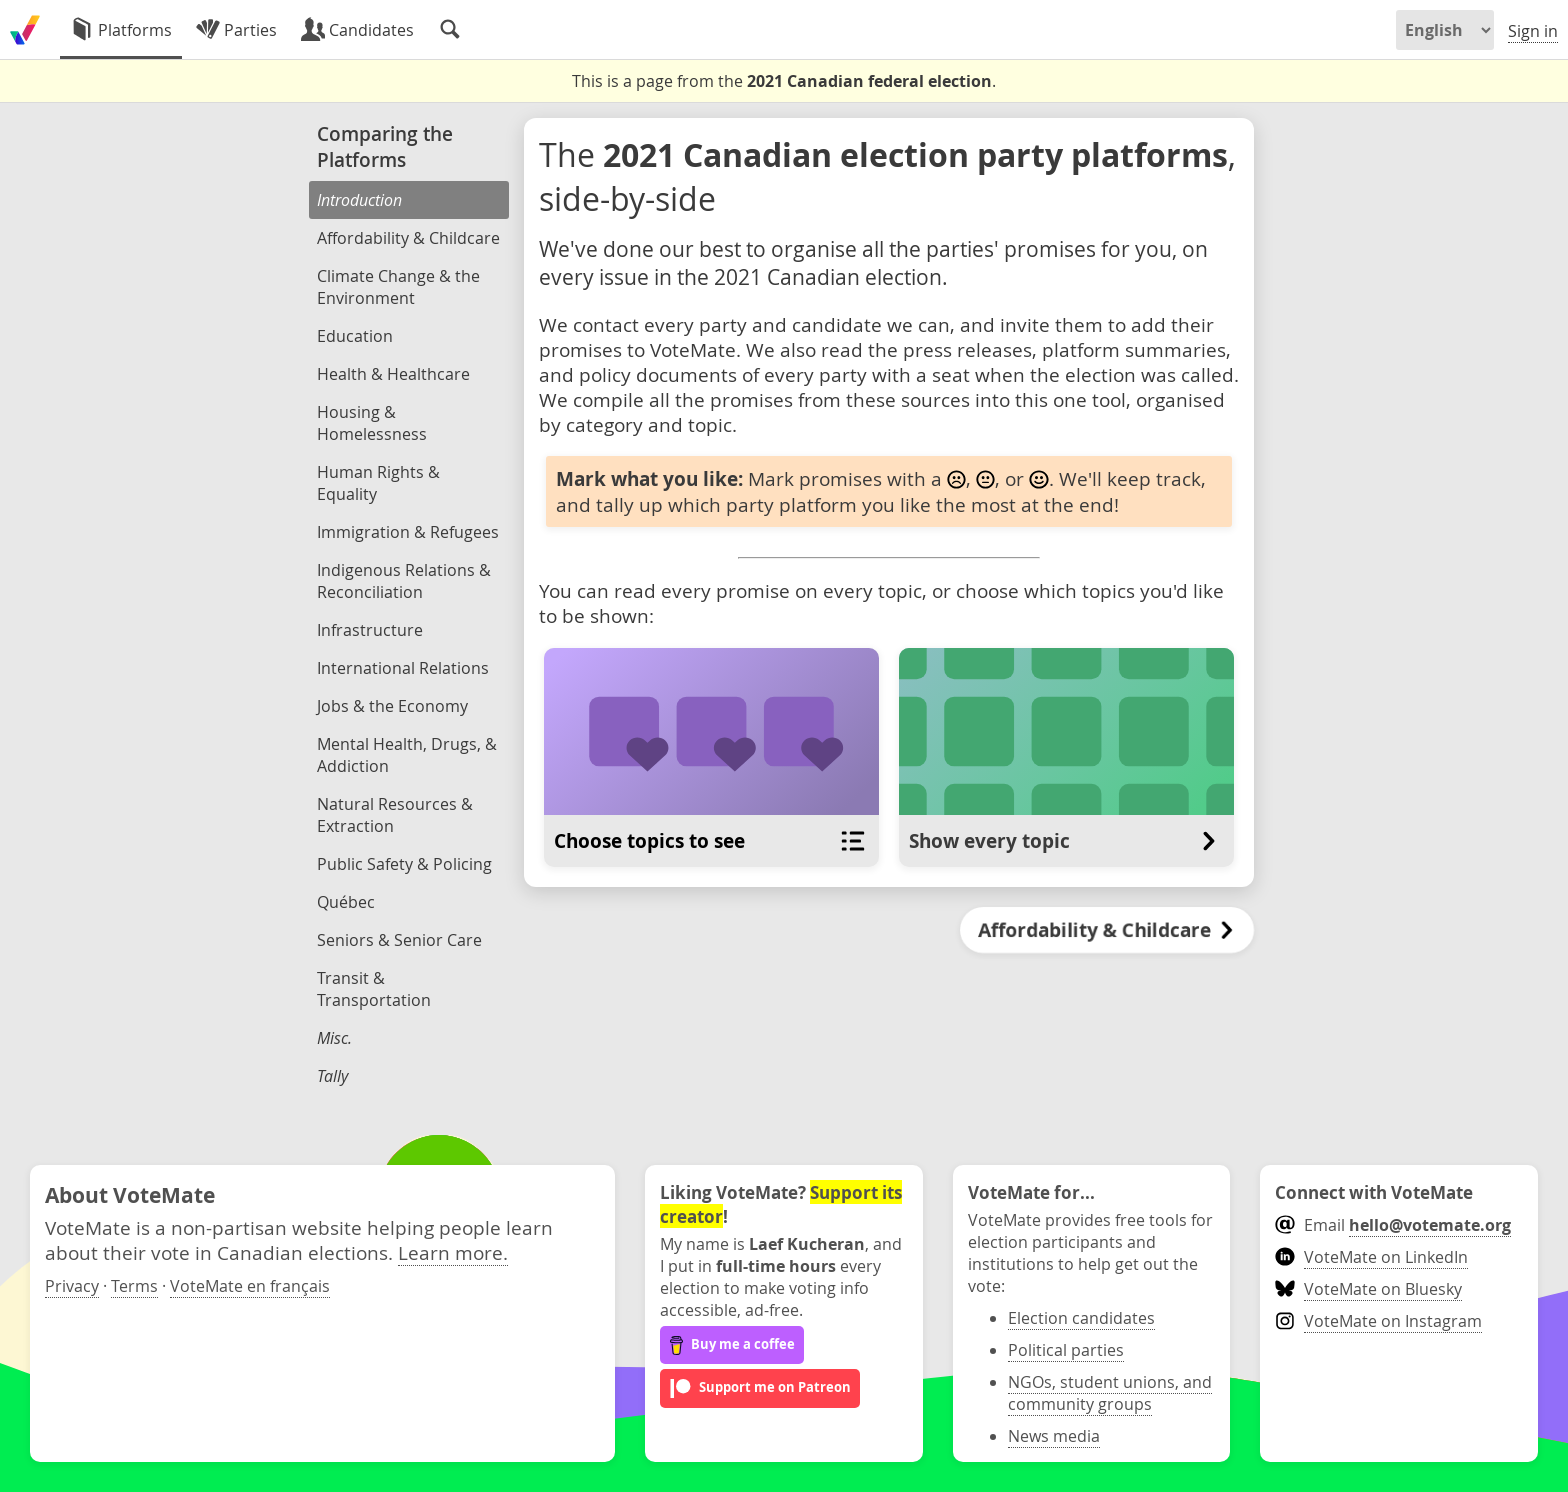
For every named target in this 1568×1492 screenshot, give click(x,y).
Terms (134, 1286)
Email (1392, 1225)
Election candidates (1081, 1318)
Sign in (1533, 31)
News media (1054, 1436)
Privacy (72, 1286)
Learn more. (453, 1252)
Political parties (1066, 1350)
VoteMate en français (250, 1286)
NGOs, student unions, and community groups (1110, 1393)
